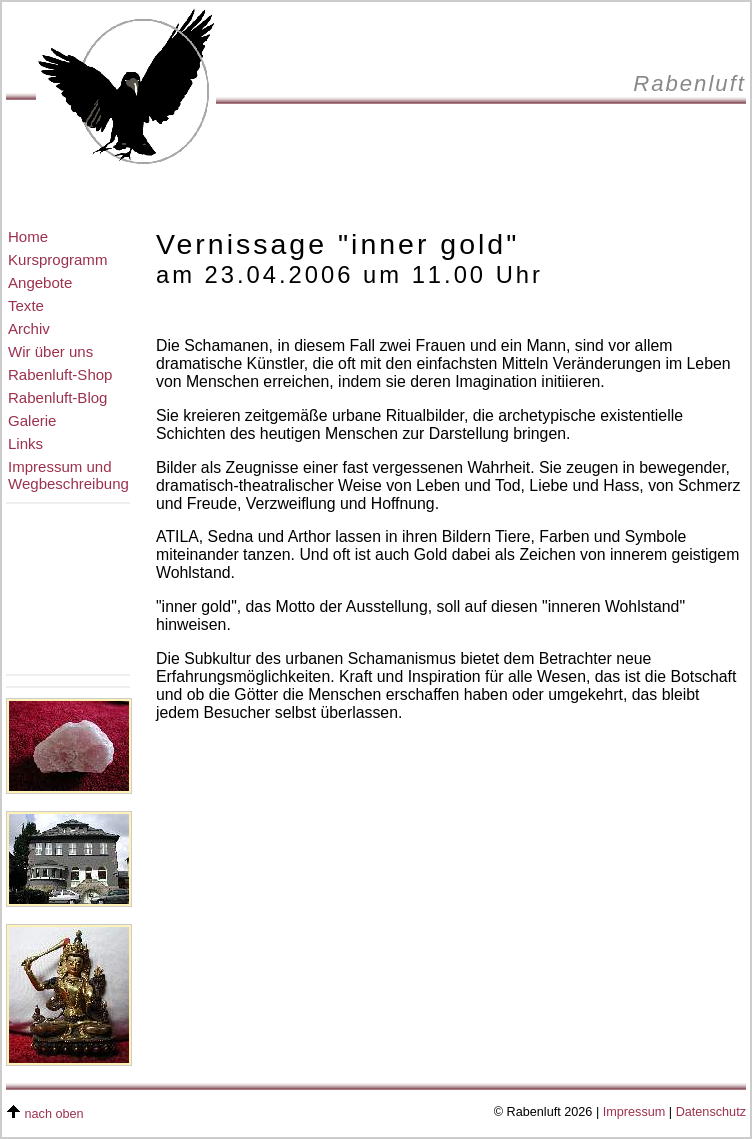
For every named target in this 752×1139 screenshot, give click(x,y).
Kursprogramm (57, 259)
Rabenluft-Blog (57, 397)
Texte (26, 305)
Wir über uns (50, 351)
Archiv (29, 328)
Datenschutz (711, 1112)
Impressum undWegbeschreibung (68, 475)
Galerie (32, 420)
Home (28, 236)
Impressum (634, 1112)
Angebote (40, 282)
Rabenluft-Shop (60, 374)
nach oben (54, 1114)
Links (25, 443)
